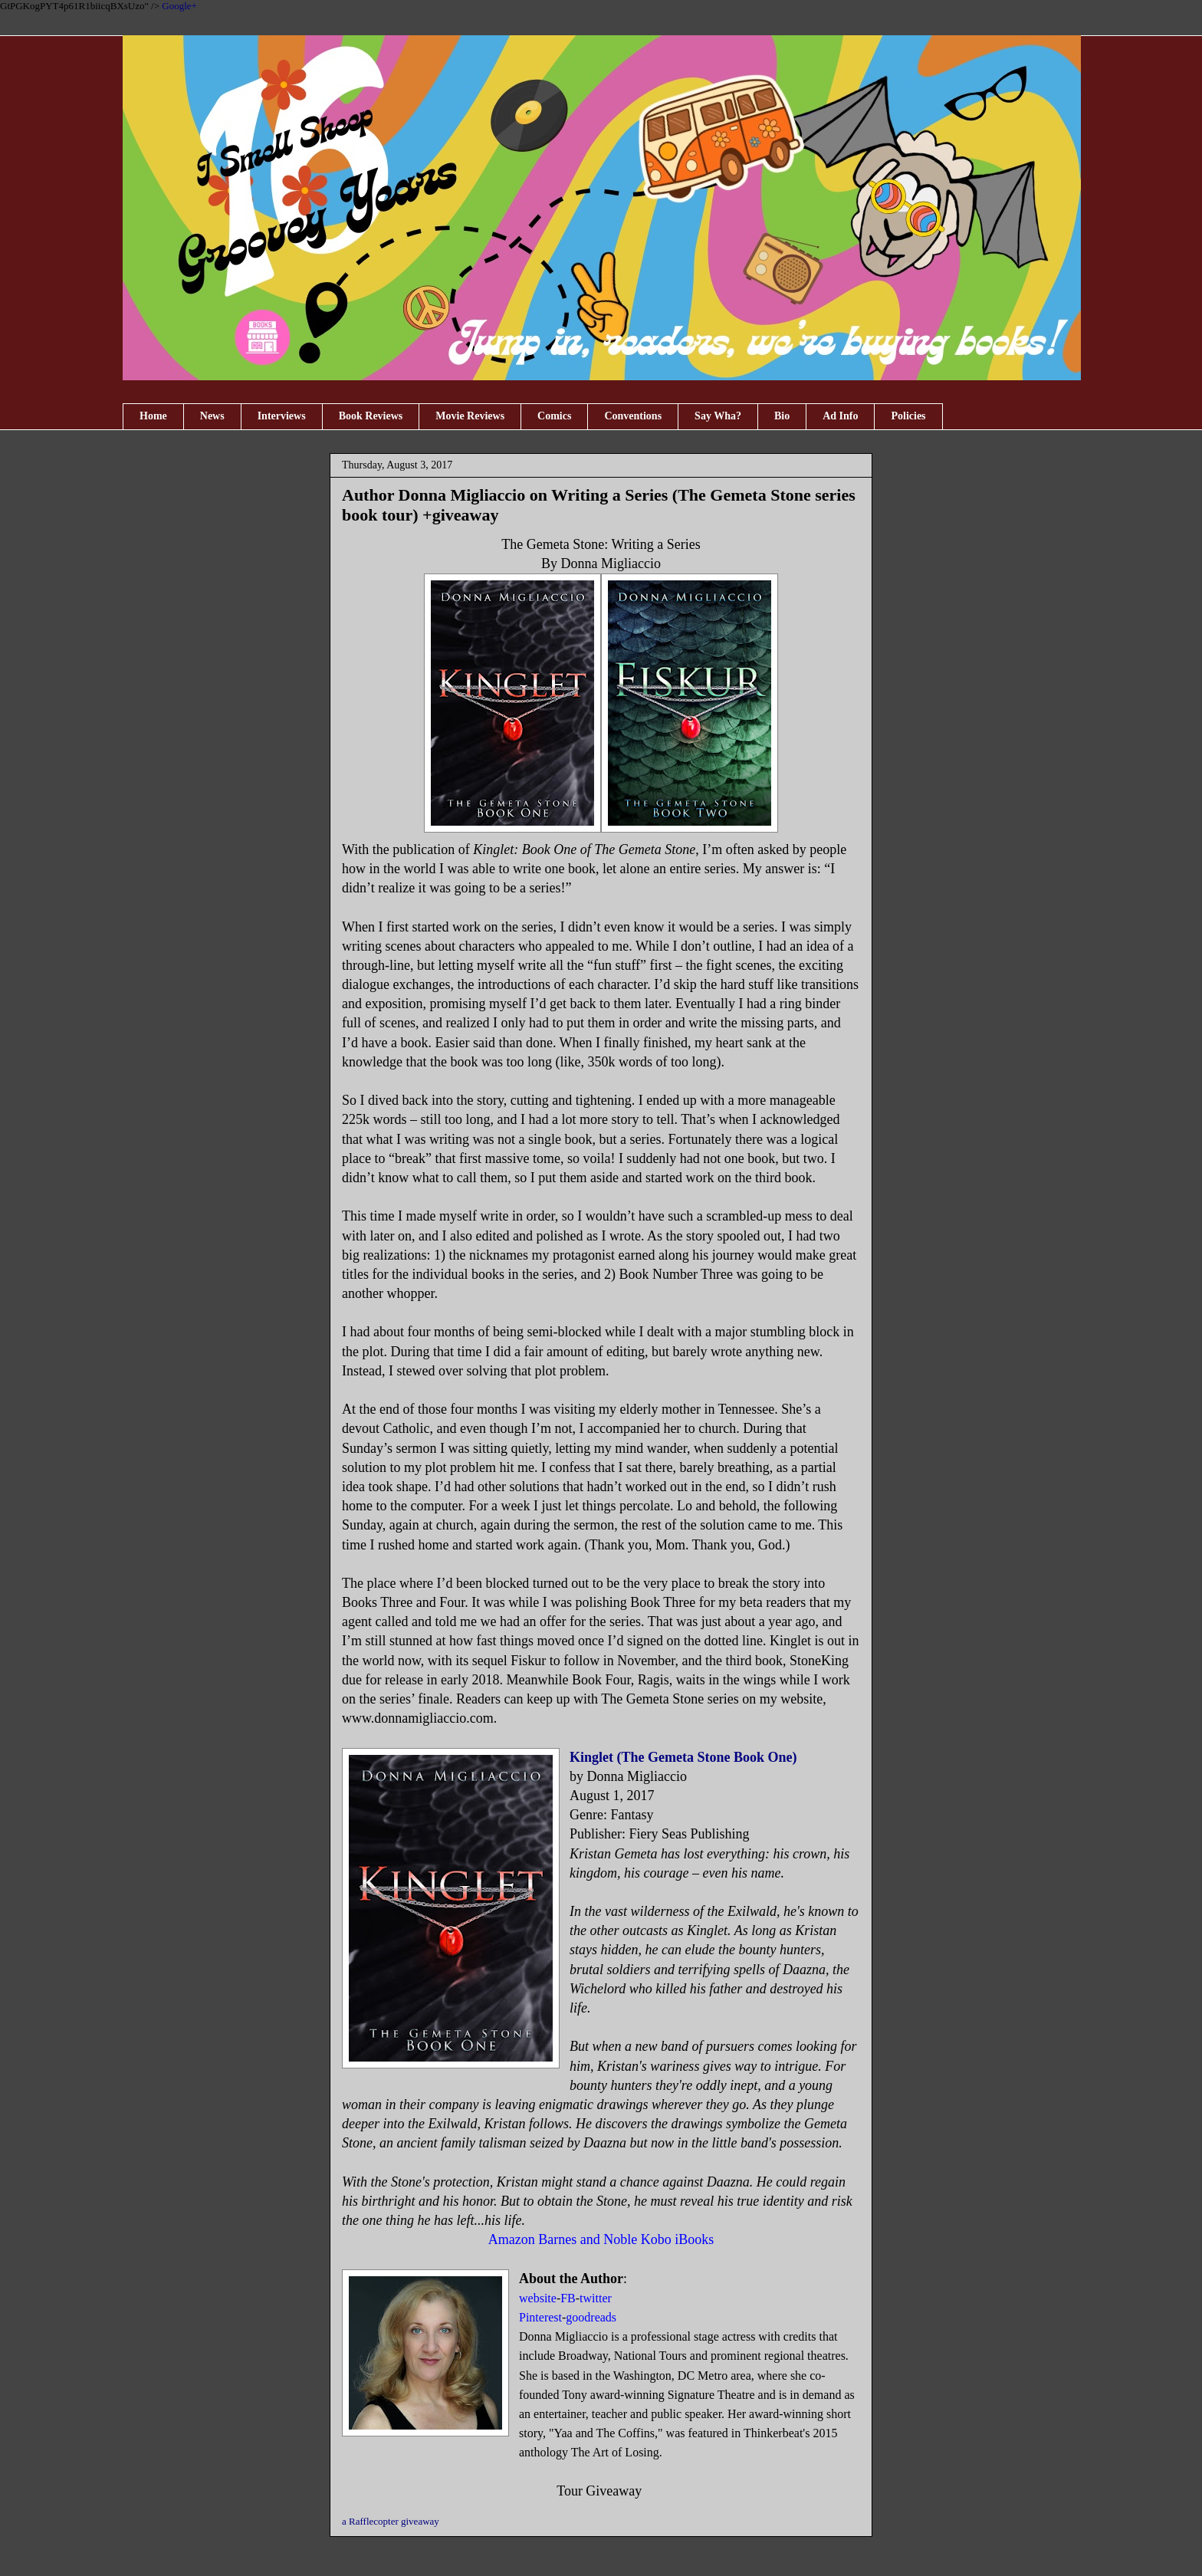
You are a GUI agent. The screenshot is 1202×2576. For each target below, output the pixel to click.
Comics (554, 416)
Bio (782, 416)
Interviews (282, 416)
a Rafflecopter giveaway (390, 2521)
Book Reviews (371, 416)
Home (153, 416)
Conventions (633, 416)
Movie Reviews (469, 416)
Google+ (179, 6)
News (212, 416)
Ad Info (840, 416)
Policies (908, 416)
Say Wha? (718, 416)
